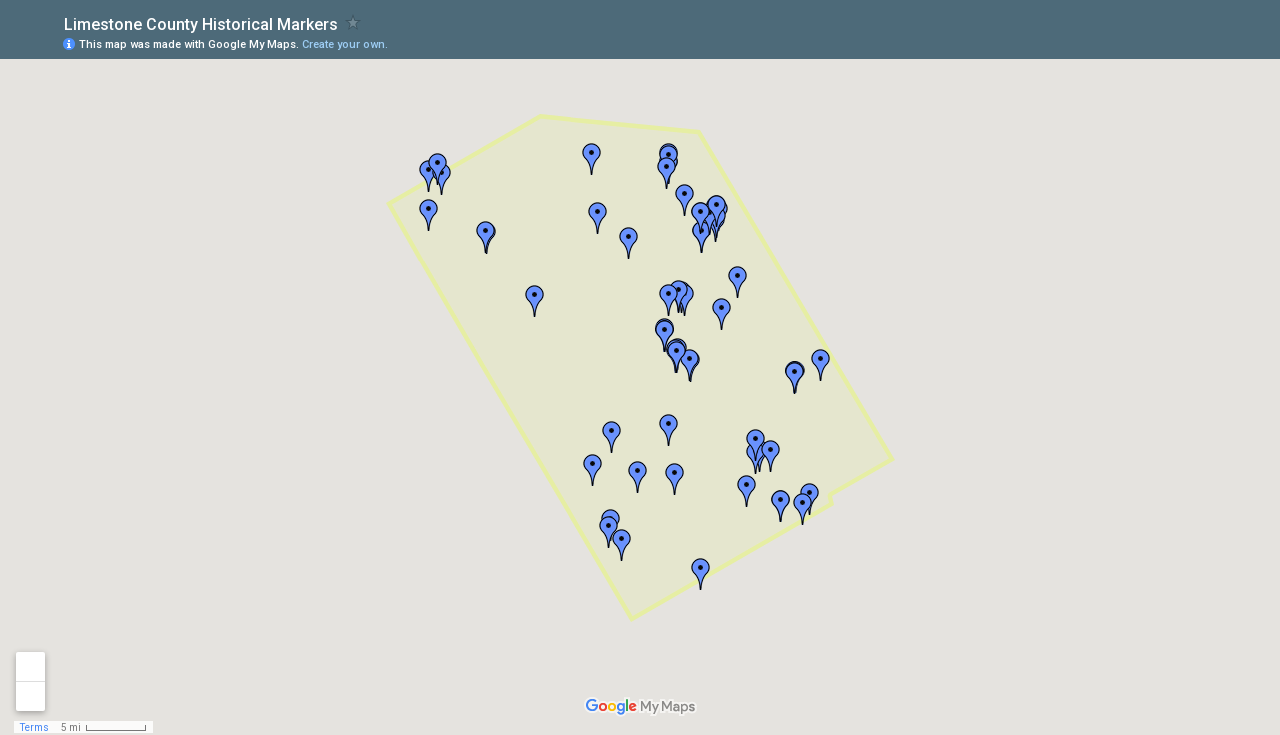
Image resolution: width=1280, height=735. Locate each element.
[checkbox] (353, 22)
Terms (34, 727)
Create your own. (345, 44)
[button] (429, 215)
